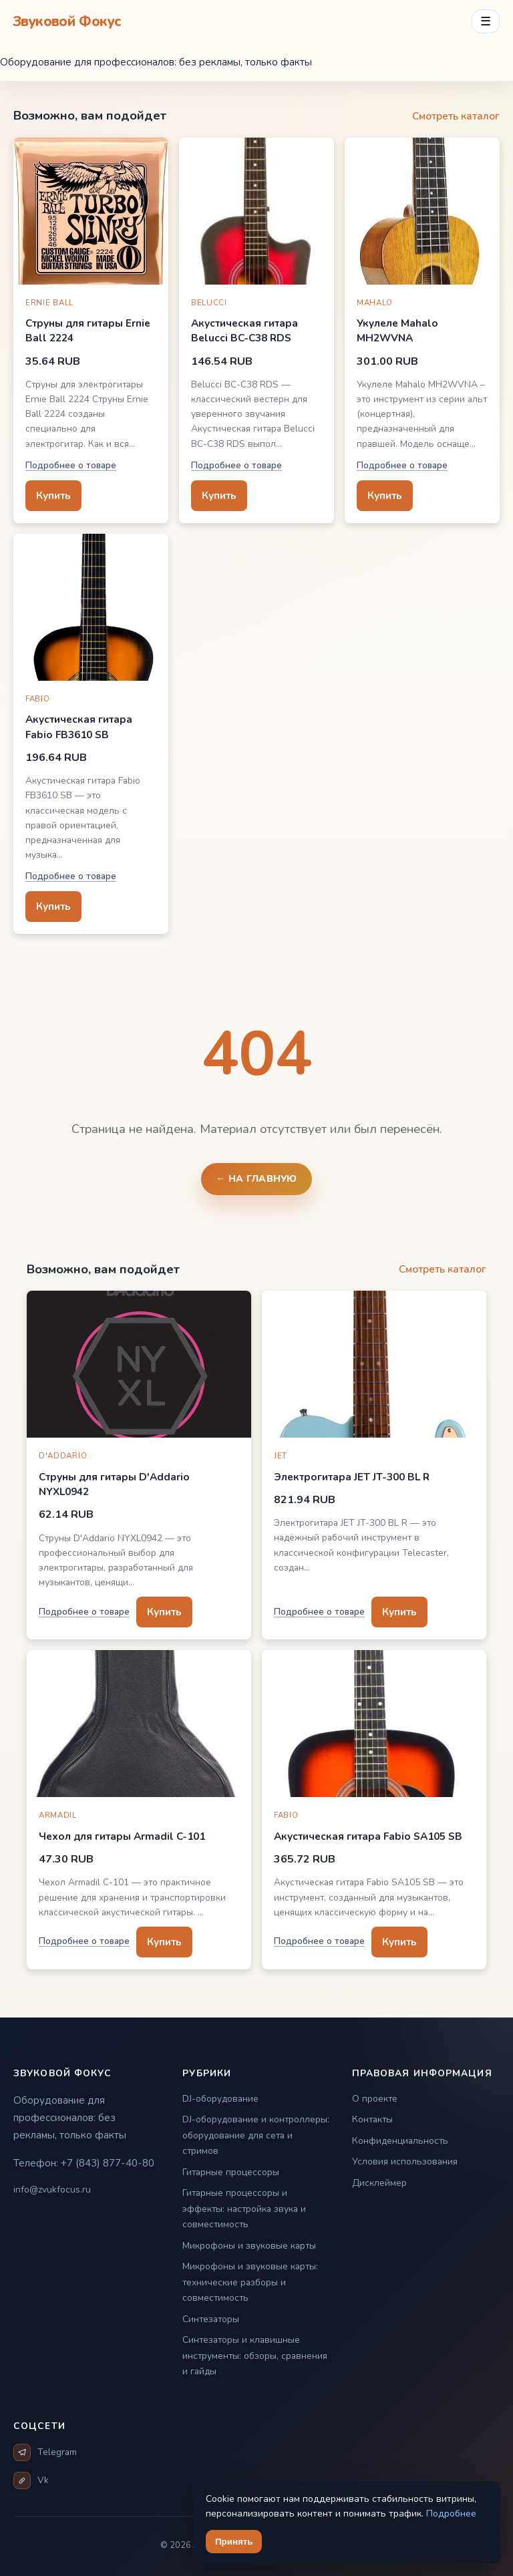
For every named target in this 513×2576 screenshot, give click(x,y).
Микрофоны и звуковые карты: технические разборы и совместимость (250, 2282)
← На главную (256, 1178)
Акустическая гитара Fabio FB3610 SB (78, 726)
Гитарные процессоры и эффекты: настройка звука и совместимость (244, 2209)
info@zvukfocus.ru (52, 2189)
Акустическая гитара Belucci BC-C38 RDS (244, 330)
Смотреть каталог (456, 116)
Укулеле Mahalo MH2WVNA (397, 330)
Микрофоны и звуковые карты (249, 2245)
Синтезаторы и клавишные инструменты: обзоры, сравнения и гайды (254, 2355)
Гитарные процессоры (230, 2172)
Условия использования (405, 2161)
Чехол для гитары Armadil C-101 (122, 1836)
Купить (53, 495)
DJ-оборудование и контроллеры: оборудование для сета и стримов (255, 2135)
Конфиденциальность (400, 2140)
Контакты (372, 2119)
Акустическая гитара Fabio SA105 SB (368, 1836)
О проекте (374, 2098)
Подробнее (451, 2513)
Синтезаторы (210, 2319)
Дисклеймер (379, 2183)
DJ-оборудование (220, 2098)
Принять (233, 2542)
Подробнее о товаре (70, 465)
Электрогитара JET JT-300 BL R (352, 1477)
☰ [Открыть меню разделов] (485, 21)
